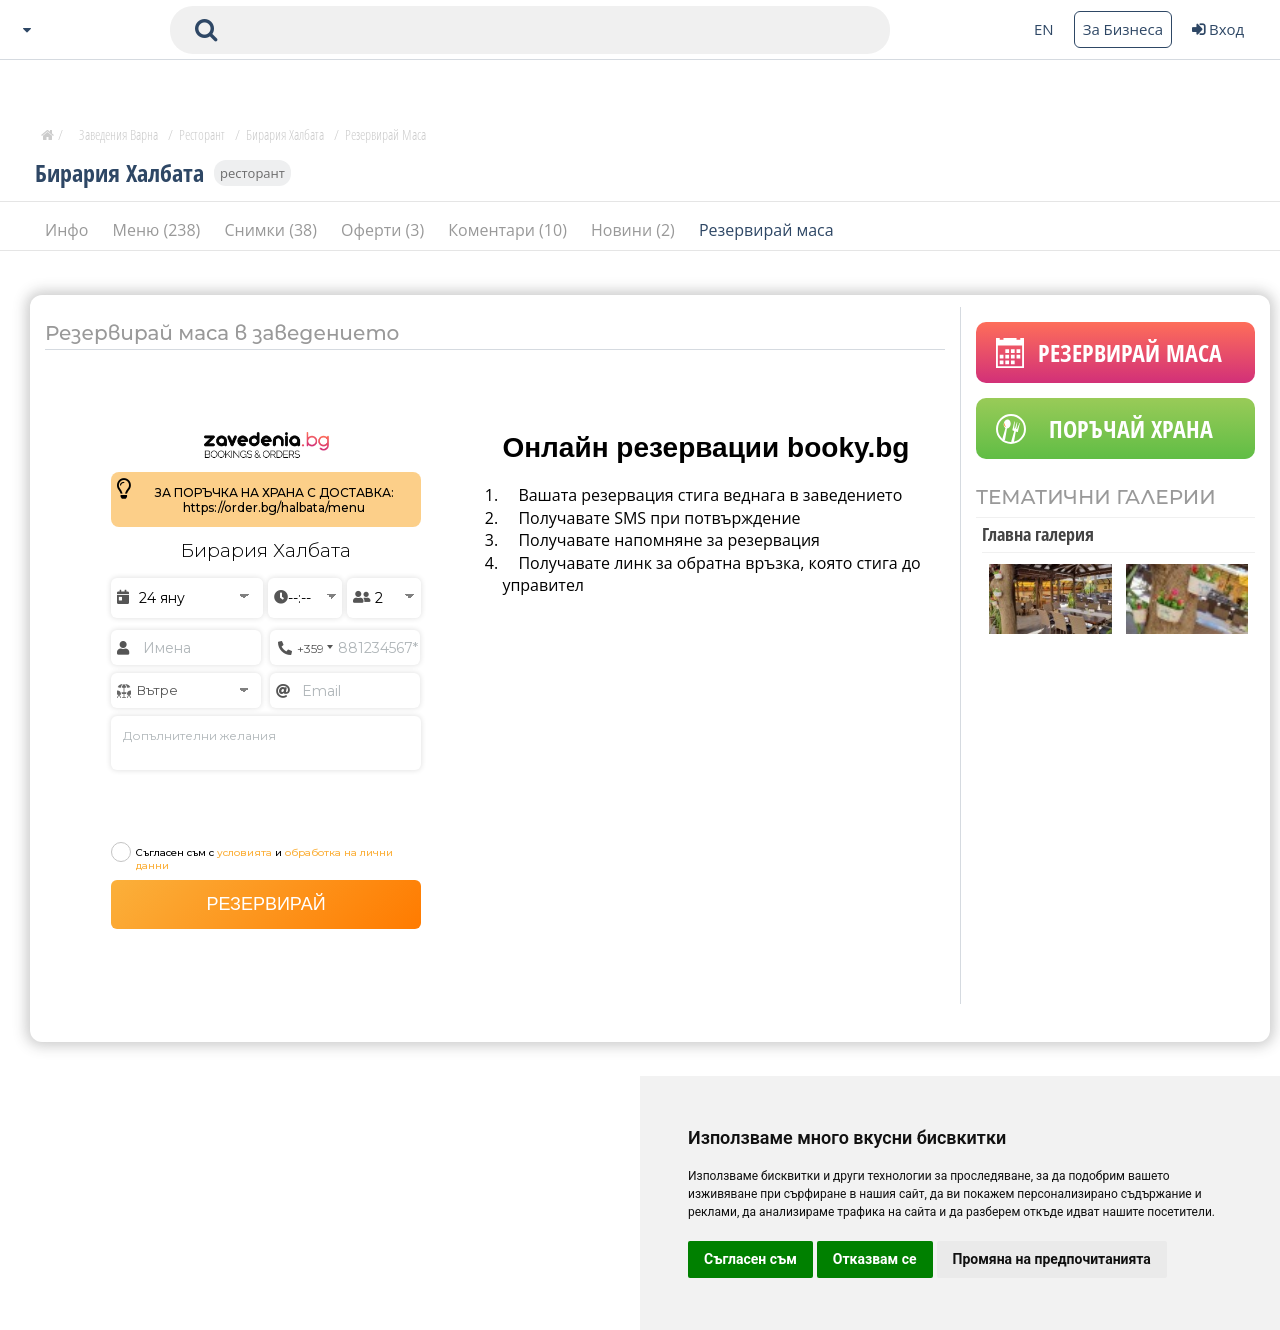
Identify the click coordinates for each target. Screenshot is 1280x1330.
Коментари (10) (509, 229)
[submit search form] (206, 30)
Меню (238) (159, 229)
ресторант (252, 172)
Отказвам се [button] (875, 1259)
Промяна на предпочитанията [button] (1052, 1259)
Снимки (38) (272, 229)
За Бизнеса (1123, 29)
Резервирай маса (766, 229)
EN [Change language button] (1044, 29)
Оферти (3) (384, 229)
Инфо (69, 229)
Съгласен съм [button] (750, 1259)
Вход (1218, 29)
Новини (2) (635, 229)
